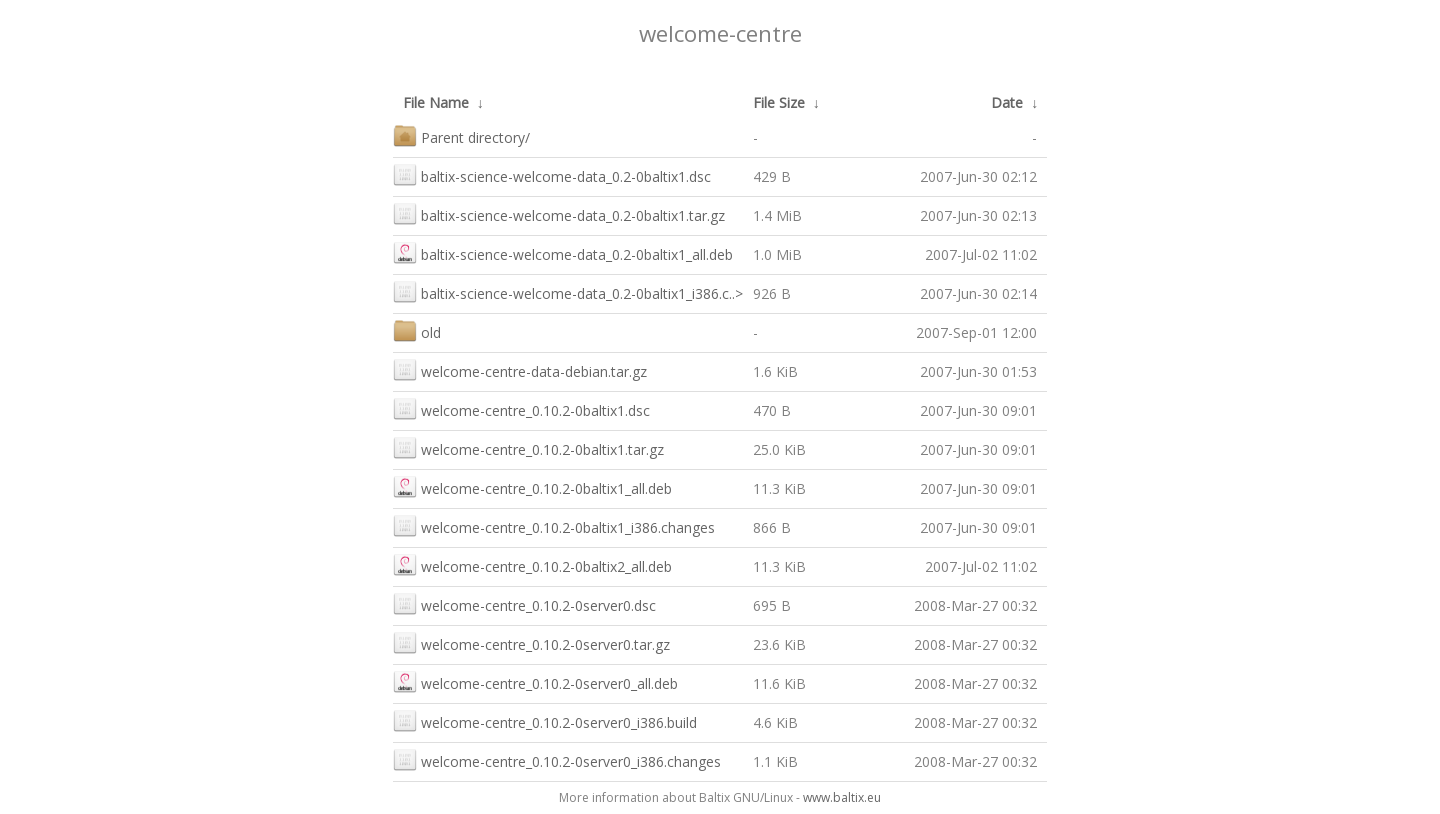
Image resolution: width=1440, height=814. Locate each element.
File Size (779, 102)
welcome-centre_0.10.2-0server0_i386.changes (557, 759)
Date (1007, 102)
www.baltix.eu (842, 797)
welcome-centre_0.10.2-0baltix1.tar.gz (528, 447)
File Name (436, 102)
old (417, 330)
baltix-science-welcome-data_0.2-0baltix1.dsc (552, 174)
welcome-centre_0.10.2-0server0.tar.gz (531, 642)
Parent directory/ (461, 135)
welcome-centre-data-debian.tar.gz (520, 369)
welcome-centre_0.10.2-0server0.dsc (524, 603)
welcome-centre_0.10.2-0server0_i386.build (545, 720)
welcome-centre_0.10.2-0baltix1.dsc (521, 408)
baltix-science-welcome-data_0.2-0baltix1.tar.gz (559, 213)
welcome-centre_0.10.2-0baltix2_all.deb (532, 564)
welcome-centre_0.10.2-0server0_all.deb (535, 681)
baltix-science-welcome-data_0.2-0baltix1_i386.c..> (568, 291)
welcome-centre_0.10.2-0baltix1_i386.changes (554, 525)
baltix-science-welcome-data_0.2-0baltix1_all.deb (563, 252)
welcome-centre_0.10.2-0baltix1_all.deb (532, 486)
